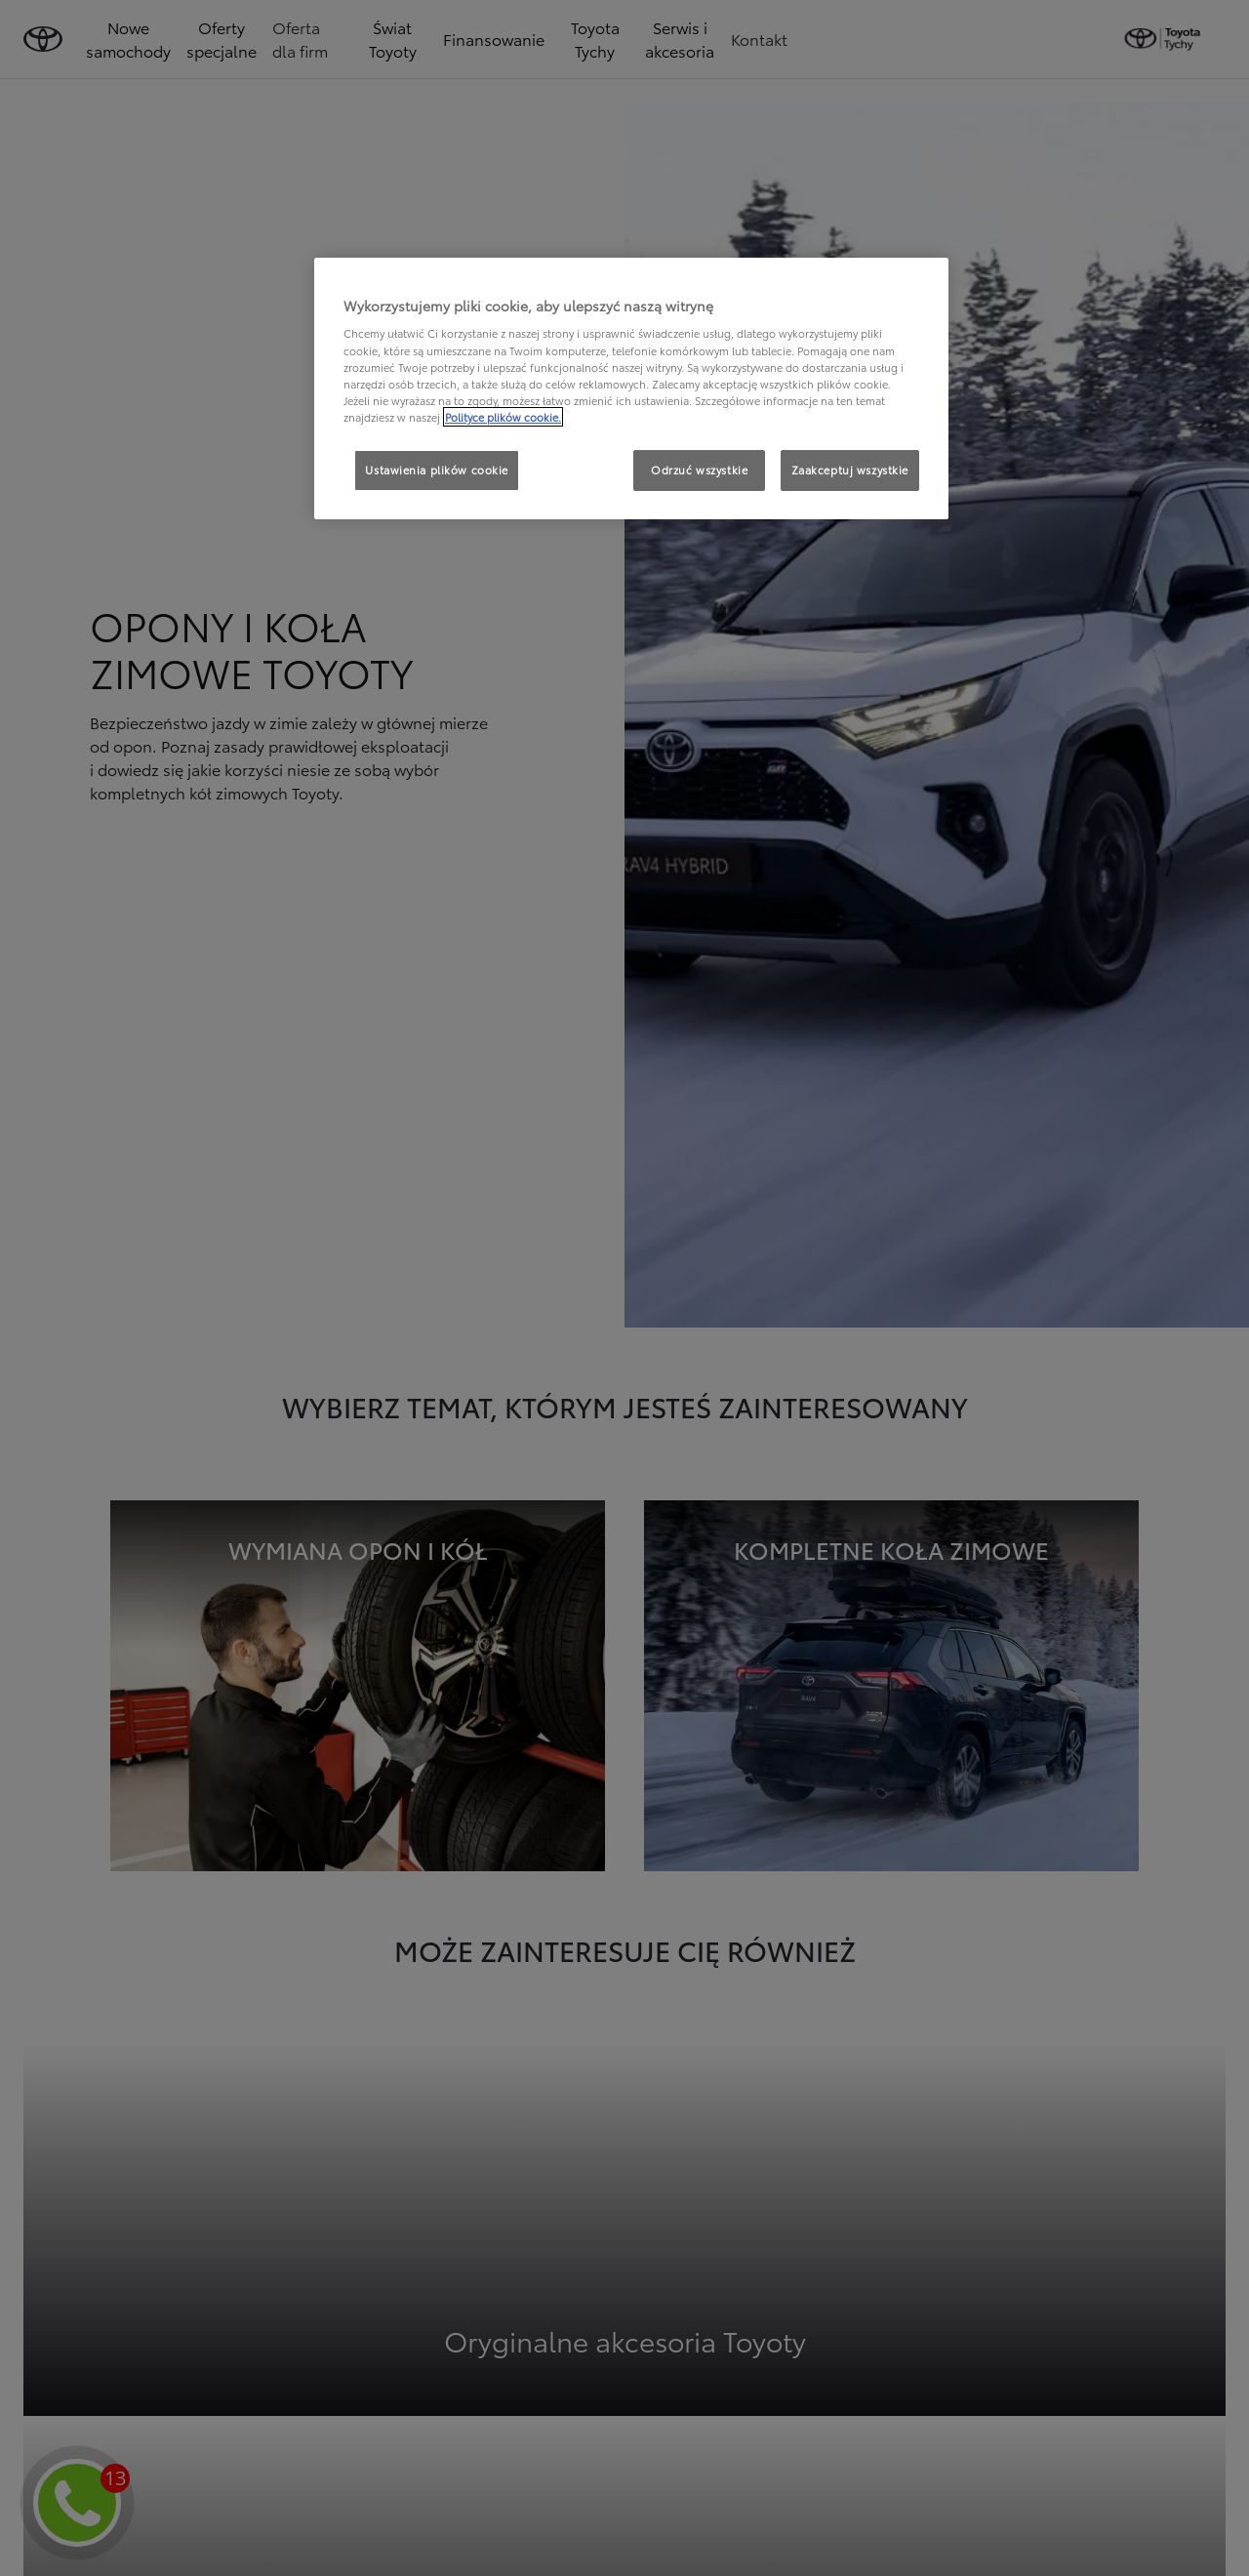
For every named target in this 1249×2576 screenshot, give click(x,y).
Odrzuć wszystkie (699, 469)
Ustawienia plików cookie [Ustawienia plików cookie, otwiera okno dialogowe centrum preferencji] (436, 469)
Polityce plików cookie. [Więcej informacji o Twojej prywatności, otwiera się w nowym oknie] (503, 417)
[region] (631, 388)
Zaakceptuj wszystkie (849, 469)
